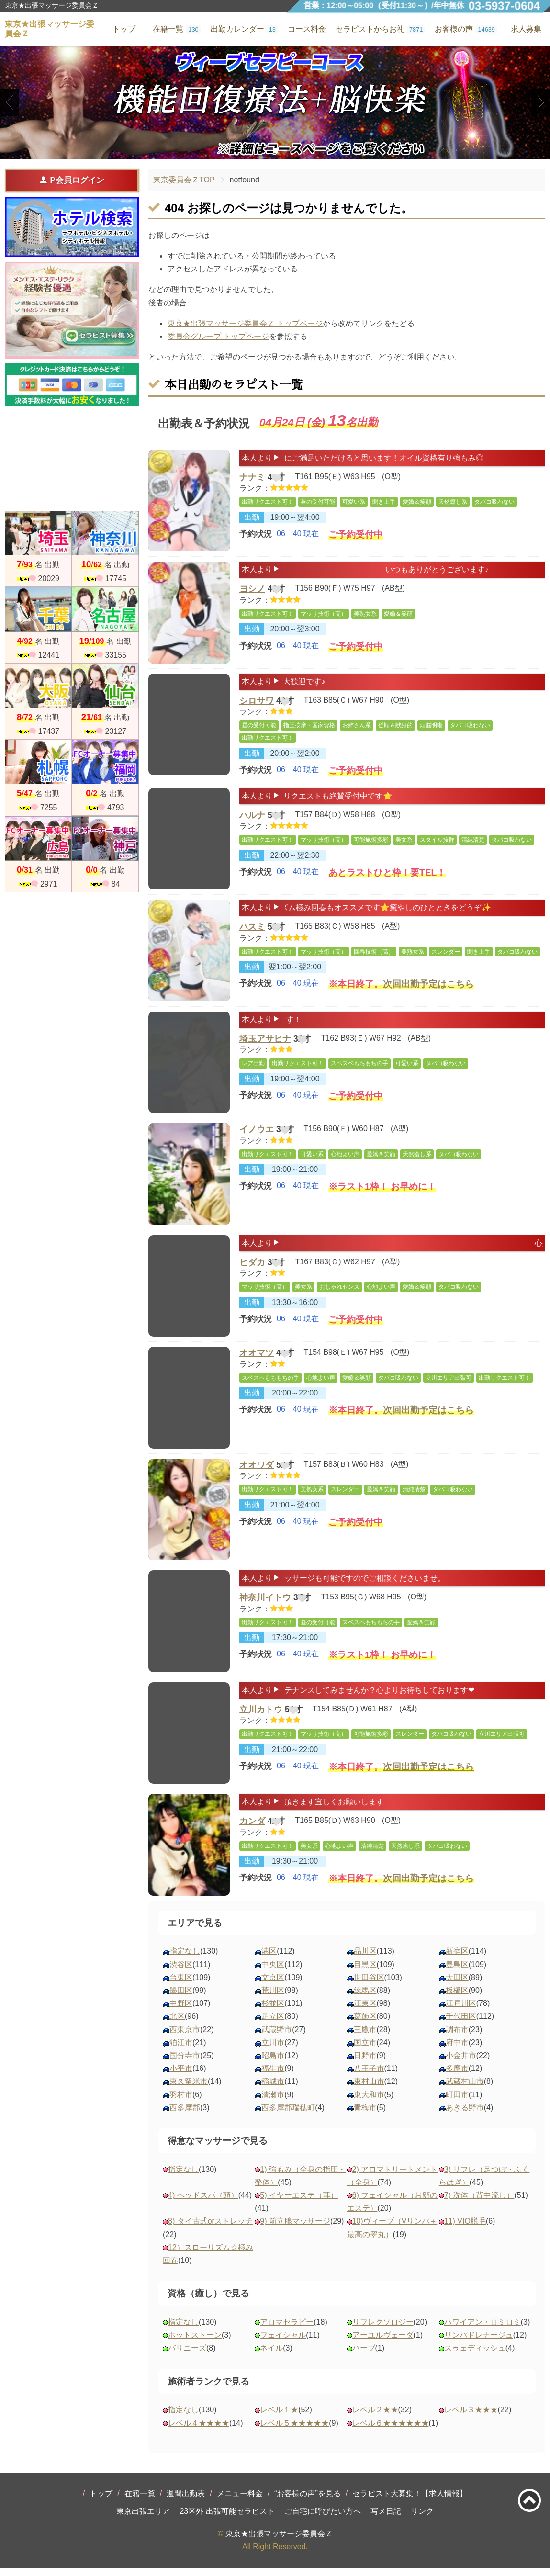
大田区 (457, 1986)
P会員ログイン (71, 180)
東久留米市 (188, 2090)
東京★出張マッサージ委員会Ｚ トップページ (245, 323)
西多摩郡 (184, 2116)
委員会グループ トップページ (218, 336)
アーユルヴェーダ (383, 2344)
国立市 (365, 2051)
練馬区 (365, 1999)
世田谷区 (369, 1986)
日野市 (365, 2064)
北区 (177, 2025)
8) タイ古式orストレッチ (210, 2230)
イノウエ (256, 1138)
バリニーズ (187, 2356)
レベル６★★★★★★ (390, 2431)
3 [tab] (289, 150)
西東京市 (184, 2038)
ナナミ (252, 479)
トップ (101, 2502)
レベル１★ (279, 2418)
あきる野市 (465, 2116)
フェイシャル (283, 2344)
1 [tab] (260, 150)
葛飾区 (365, 2025)
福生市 (272, 2077)
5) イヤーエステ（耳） (299, 2204)
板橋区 (457, 1999)
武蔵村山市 (465, 2090)
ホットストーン (195, 2344)
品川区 (365, 1960)
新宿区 (457, 1960)
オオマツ (256, 1362)
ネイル (271, 2356)
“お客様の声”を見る (307, 2502)
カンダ (252, 1831)
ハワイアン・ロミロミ (482, 2331)
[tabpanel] (275, 102)
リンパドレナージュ (478, 2344)
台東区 (180, 1986)
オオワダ (256, 1474)
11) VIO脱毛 (465, 2230)
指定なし (184, 1960)
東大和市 (369, 2103)
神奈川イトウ (265, 1608)
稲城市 (272, 2090)
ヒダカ (252, 1273)
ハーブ (363, 2356)
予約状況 (255, 540)
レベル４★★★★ (198, 2431)
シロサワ (256, 703)
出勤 (251, 522)
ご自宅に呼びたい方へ (322, 2520)
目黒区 (365, 1973)
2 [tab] (275, 150)
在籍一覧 (139, 2502)
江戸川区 (461, 2012)
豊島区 (457, 1973)
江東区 (365, 2012)
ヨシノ (252, 591)
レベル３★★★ (471, 2418)
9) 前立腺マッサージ (295, 2230)
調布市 (457, 2038)
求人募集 (526, 29)
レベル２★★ (375, 2418)
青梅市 (365, 2116)
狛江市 (180, 2051)
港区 (269, 1960)
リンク (422, 2520)
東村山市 (369, 2090)
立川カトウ (260, 1720)
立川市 (272, 2051)
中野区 (180, 2012)
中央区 (272, 1973)
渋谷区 (180, 1973)
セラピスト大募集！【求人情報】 (409, 2502)
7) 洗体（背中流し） (479, 2204)
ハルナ (252, 826)
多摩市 (457, 2077)
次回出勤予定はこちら (428, 999)
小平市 (180, 2077)
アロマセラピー (287, 2331)
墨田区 (180, 1999)
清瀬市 (272, 2103)
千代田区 (461, 2025)
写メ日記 (385, 2520)
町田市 (457, 2103)
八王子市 (369, 2077)
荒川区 (272, 1999)
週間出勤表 (186, 2502)
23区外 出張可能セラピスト (227, 2520)
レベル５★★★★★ (294, 2431)
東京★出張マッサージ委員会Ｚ (279, 2542)
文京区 (272, 1986)
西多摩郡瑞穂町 (288, 2116)
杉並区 (272, 2012)
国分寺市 (184, 2064)
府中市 (457, 2051)
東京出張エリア (143, 2520)
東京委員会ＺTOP (184, 180)
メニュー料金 (240, 2502)
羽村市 (180, 2103)
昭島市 (272, 2064)
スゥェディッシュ (474, 2356)
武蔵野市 (276, 2038)
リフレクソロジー (383, 2331)
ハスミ (252, 937)
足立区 (272, 2025)
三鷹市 (365, 2038)
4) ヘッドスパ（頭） (203, 2204)
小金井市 (461, 2064)
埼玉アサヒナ (265, 1049)
